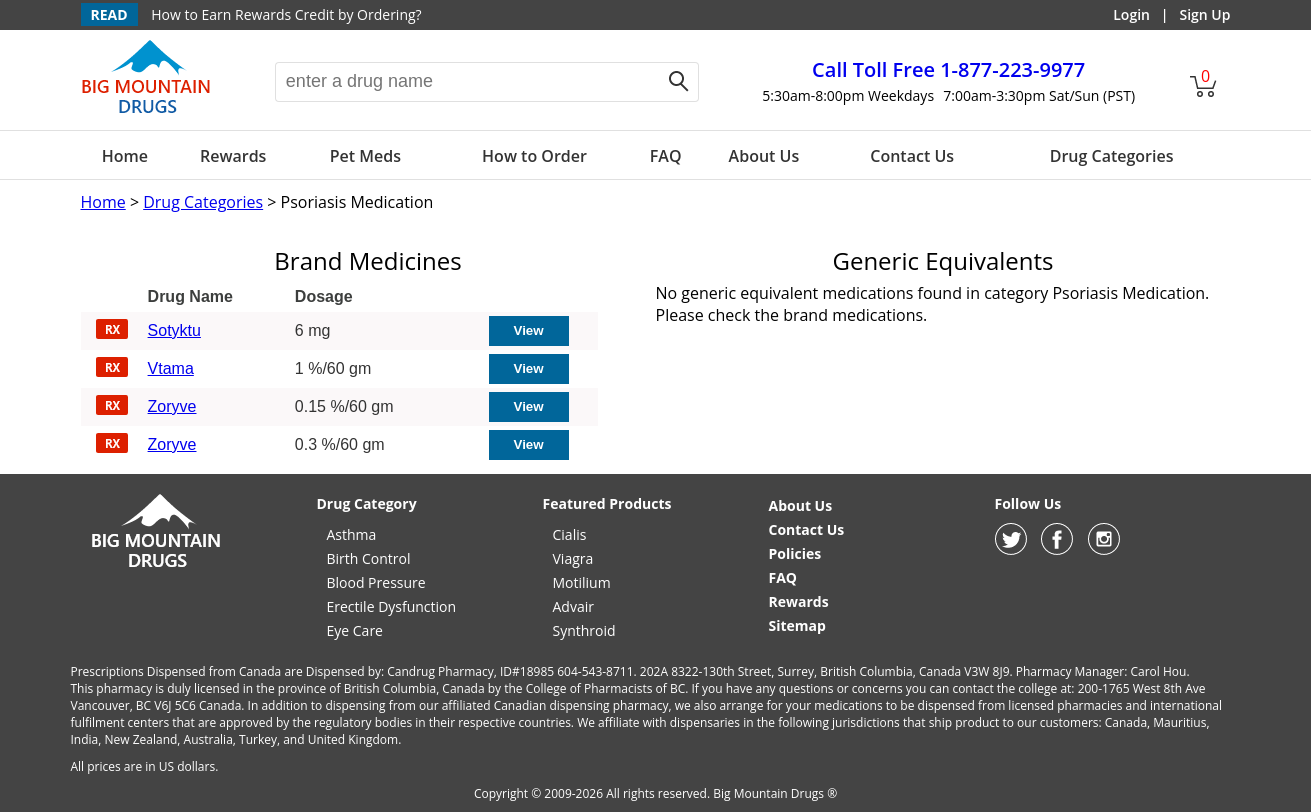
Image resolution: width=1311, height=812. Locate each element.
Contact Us (912, 156)
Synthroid (584, 630)
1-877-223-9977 (948, 69)
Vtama (171, 368)
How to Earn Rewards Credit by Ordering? (286, 14)
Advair (573, 606)
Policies (795, 553)
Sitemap (797, 625)
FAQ (666, 156)
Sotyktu (174, 330)
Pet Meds (365, 156)
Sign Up (1204, 14)
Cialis (570, 534)
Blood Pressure (376, 582)
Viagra (573, 558)
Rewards (233, 156)
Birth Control (369, 558)
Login (1131, 14)
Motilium (582, 582)
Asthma (352, 534)
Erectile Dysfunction (392, 606)
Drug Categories (1112, 156)
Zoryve (172, 406)
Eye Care (355, 630)
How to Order (534, 156)
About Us (764, 156)
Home (125, 156)
